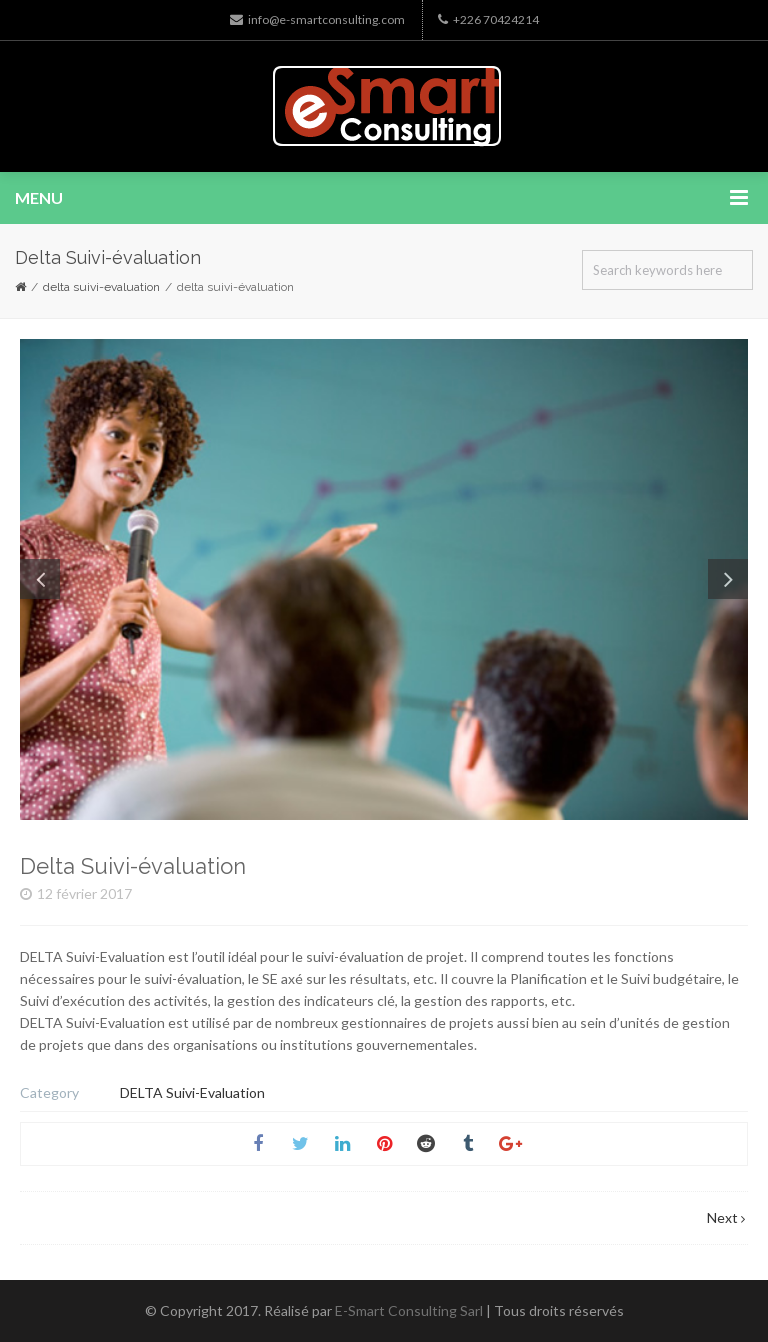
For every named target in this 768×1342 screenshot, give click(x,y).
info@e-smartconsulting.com (317, 19)
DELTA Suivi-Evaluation (101, 287)
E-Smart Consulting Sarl (409, 1310)
